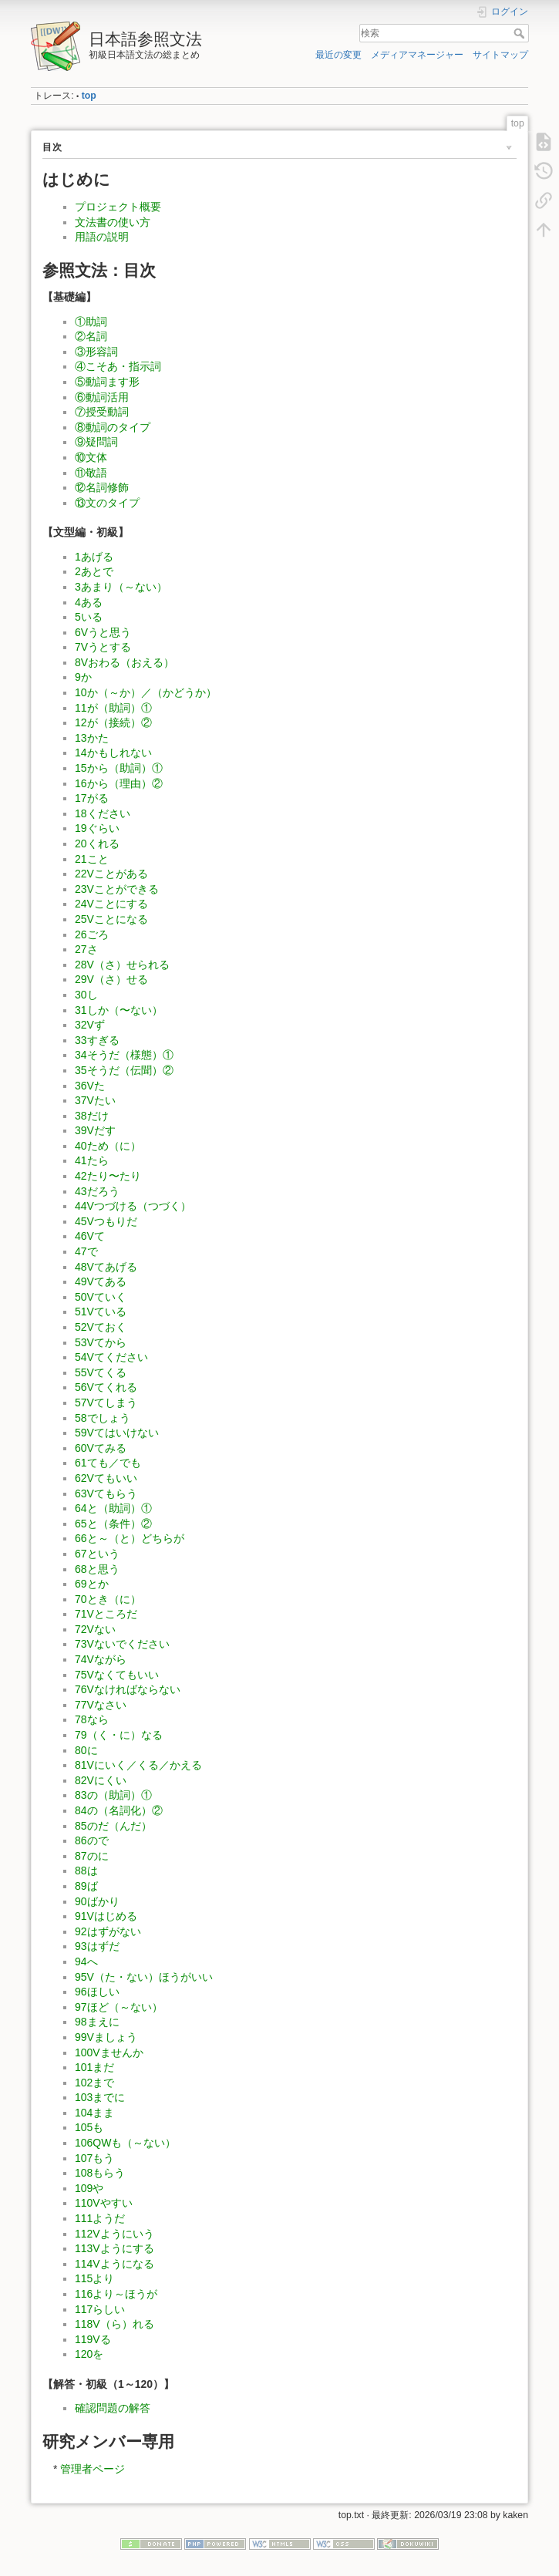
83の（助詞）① (113, 1795)
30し (86, 994)
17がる (92, 798)
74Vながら (100, 1659)
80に (86, 1750)
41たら (92, 1160)
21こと (92, 859)
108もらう (100, 2173)
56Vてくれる (106, 1387)
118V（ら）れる (114, 2324)
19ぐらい (97, 828)
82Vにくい (100, 1780)
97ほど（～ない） (119, 2007)
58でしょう (102, 1418)
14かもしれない (113, 752)
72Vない (95, 1629)
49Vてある (100, 1281)
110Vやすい (104, 2203)
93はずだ (97, 1946)
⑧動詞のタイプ (112, 427)
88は (86, 1870)
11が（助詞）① (113, 708)
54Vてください (111, 1357)
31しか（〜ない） (119, 1010)
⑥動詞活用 (102, 397)
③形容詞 (96, 351)
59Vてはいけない (117, 1432)
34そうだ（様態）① (124, 1055)
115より (94, 2278)
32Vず (90, 1025)
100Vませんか (109, 2052)
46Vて (90, 1236)
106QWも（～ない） (125, 2143)
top (89, 95)
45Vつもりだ (106, 1221)
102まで (94, 2082)
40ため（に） (108, 1146)
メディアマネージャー (417, 54)
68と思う (97, 1569)
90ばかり (97, 1901)
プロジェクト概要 (118, 206)
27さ (86, 949)
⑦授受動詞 (102, 412)
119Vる (93, 2339)
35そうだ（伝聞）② (124, 1070)
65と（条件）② (113, 1523)
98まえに (97, 2021)
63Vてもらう (106, 1493)
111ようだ (100, 2218)
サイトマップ (500, 54)
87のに (92, 1856)
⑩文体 (91, 457)
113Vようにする (114, 2248)
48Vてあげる (106, 1267)
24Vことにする (111, 903)
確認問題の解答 (112, 2408)
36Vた (90, 1085)
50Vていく (100, 1297)
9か (83, 677)
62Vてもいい (106, 1478)
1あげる (94, 557)
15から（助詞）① (119, 768)
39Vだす (95, 1130)
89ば (86, 1886)
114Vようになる (114, 2264)
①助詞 (91, 321)
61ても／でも (108, 1462)
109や (89, 2188)
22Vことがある (111, 873)
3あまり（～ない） (121, 587)
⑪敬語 (91, 472)
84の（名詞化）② (119, 1810)
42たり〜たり (108, 1176)
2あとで (94, 571)
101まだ (94, 2067)
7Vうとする (103, 647)
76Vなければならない (127, 1689)
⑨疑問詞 (96, 442)
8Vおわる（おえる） (124, 662)
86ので (92, 1840)
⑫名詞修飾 (102, 487)
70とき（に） (108, 1599)
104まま (94, 2112)
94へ (86, 1961)
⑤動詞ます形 (107, 381)
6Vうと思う (103, 632)
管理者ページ (92, 2469)
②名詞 (91, 336)
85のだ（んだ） (113, 1826)
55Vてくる (100, 1372)
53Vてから (100, 1342)
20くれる (97, 843)
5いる (89, 617)
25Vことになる (111, 919)
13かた (92, 738)
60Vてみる (100, 1448)
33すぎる (97, 1040)
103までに (100, 2097)
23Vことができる (117, 889)
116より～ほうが (116, 2294)
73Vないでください (122, 1644)
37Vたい (95, 1100)
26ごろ (92, 934)
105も (89, 2127)
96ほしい (97, 1991)
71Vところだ (106, 1614)
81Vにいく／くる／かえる (138, 1765)
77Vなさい (100, 1705)
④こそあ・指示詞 (118, 366)
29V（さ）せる (111, 979)
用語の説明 (102, 237)
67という (97, 1553)
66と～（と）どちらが (129, 1538)
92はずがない (108, 1931)
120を (89, 2354)
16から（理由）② (119, 783)
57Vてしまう (106, 1402)
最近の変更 (338, 54)
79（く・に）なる (119, 1735)
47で (86, 1251)
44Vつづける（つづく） (133, 1206)
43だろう (97, 1191)
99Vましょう (106, 2037)
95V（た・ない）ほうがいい (144, 1977)
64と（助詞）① (113, 1508)
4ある (89, 602)
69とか (92, 1584)
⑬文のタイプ (107, 503)
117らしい (100, 2309)
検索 (521, 33)
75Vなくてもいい (117, 1675)
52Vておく (100, 1327)
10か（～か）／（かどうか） (146, 692)
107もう (94, 2158)
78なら (92, 1719)
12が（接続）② (113, 722)
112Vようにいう (114, 2233)
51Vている (100, 1311)
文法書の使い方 (112, 222)
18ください (102, 813)
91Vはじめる (106, 1916)
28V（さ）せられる (122, 964)
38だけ (92, 1116)
